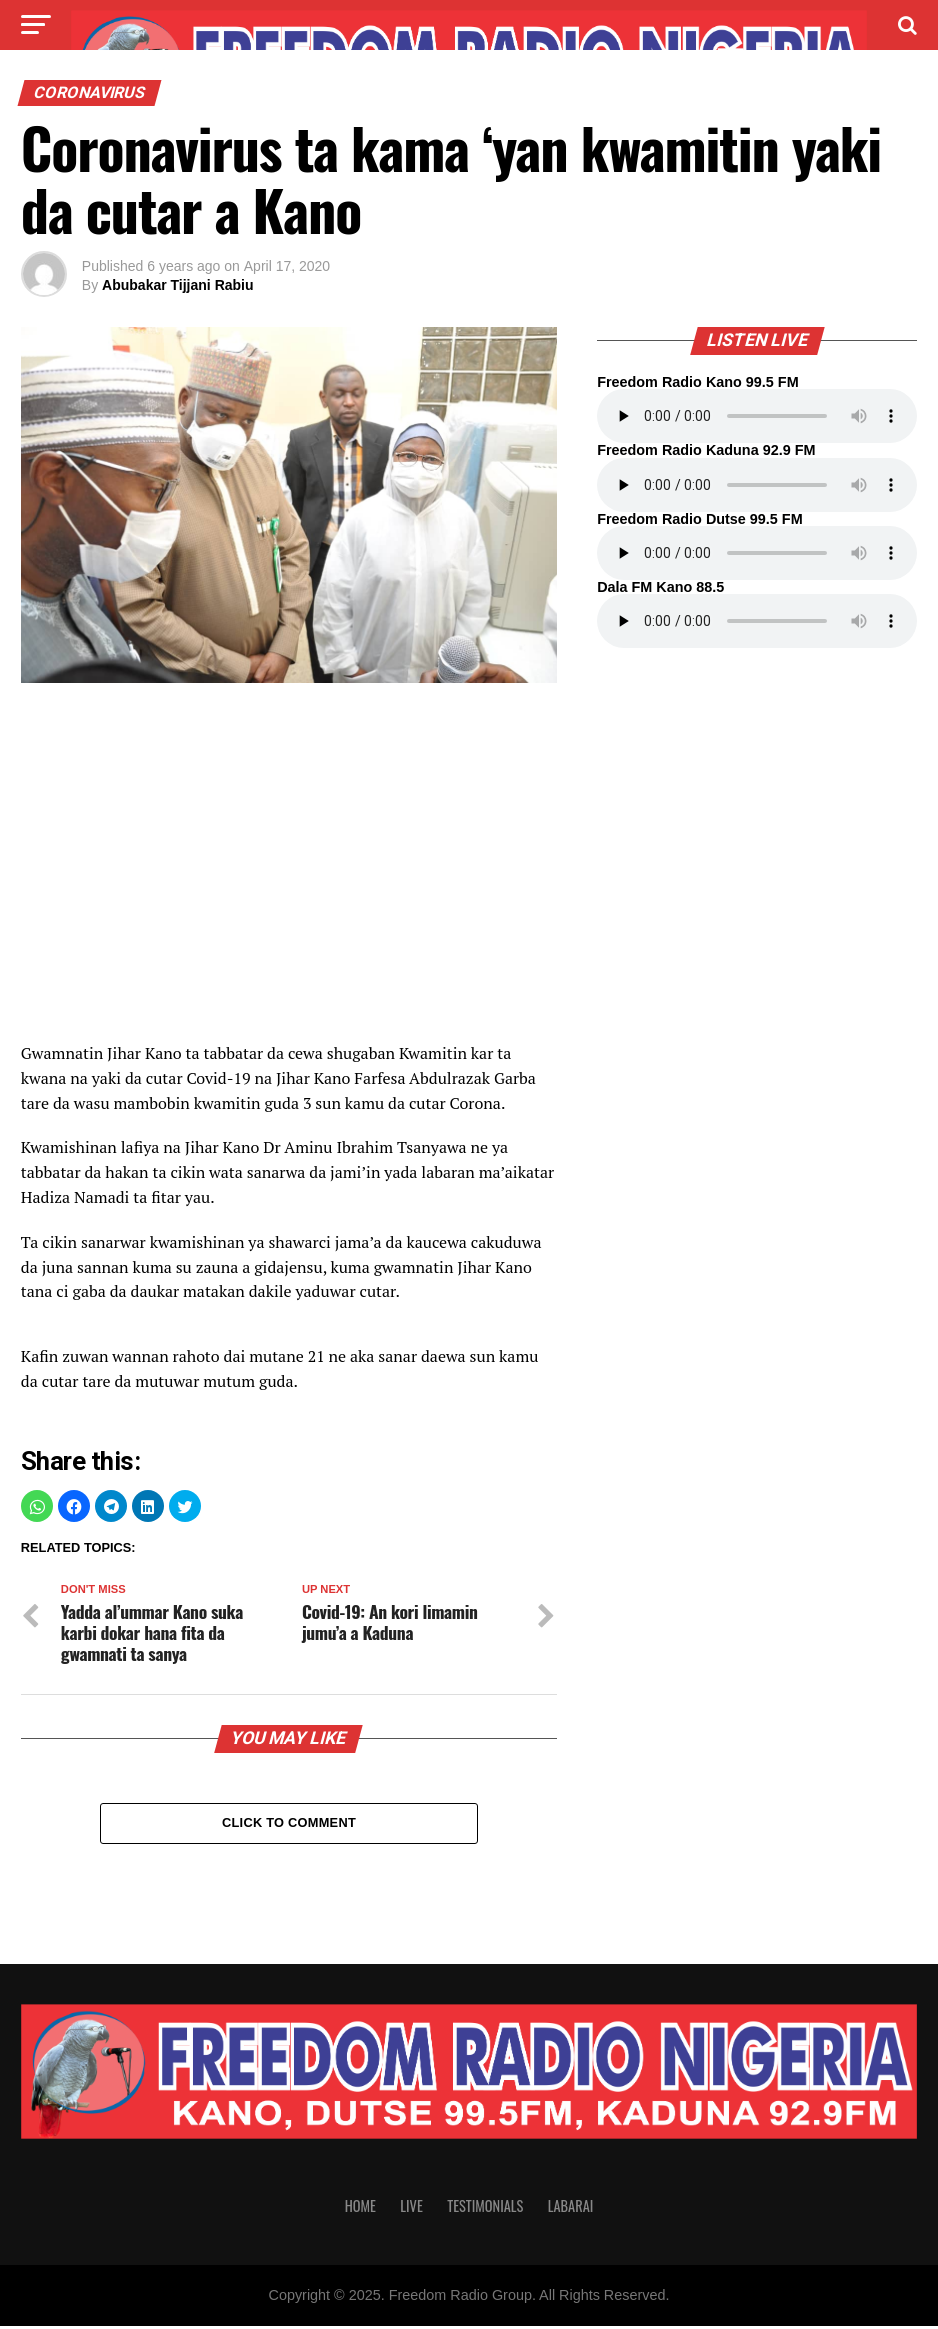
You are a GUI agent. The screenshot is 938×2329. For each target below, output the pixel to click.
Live (411, 2208)
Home (360, 2208)
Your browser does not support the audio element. (757, 416)
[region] (289, 873)
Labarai (571, 2208)
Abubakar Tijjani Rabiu (177, 285)
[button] (37, 1506)
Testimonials (485, 2208)
